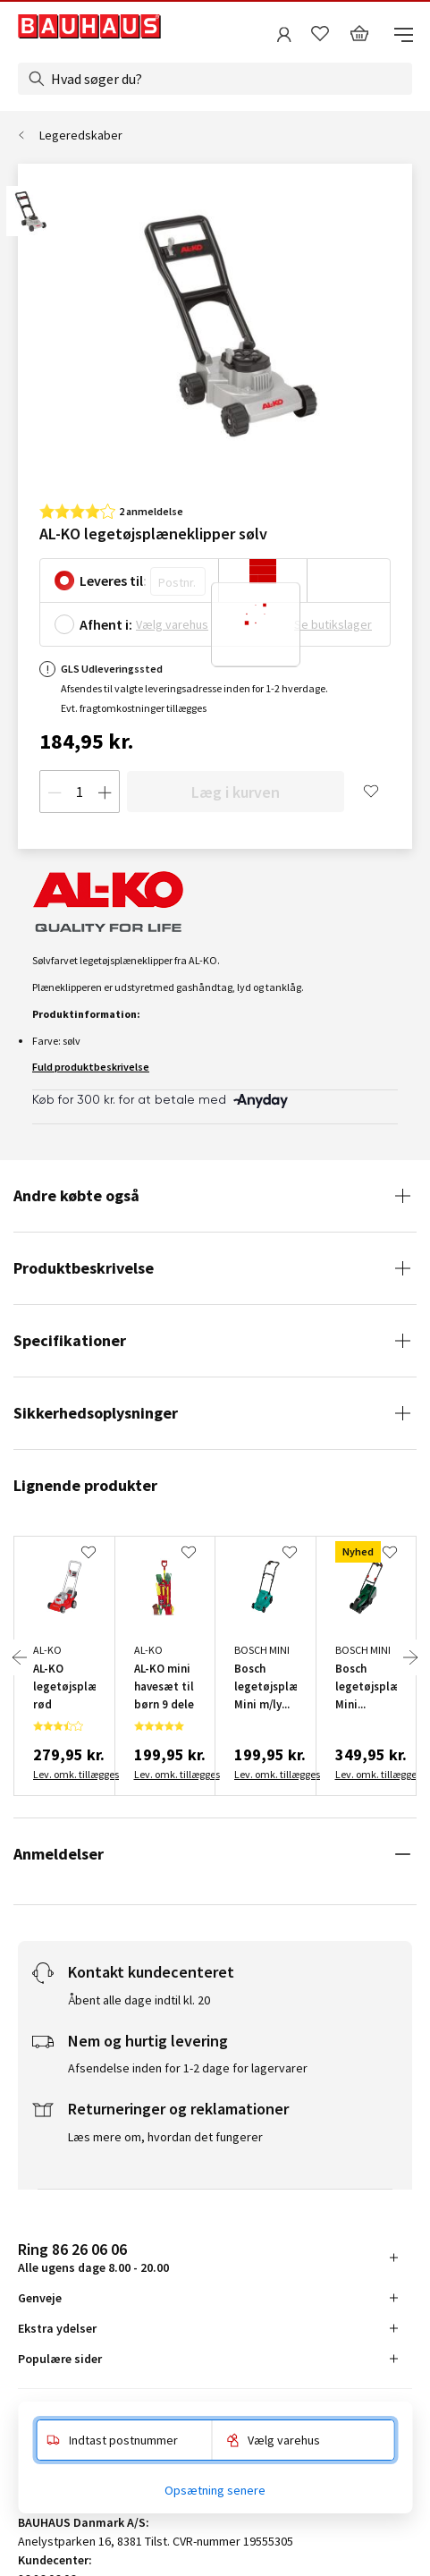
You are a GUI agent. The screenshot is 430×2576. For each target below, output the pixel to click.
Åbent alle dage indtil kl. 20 (139, 2000)
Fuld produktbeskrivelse (90, 1066)
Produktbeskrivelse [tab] (83, 1268)
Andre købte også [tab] (76, 1195)
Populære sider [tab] (60, 2359)
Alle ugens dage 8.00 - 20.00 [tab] (93, 2257)
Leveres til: (113, 580)
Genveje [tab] (40, 2298)
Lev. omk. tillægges (64, 1774)
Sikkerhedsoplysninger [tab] (95, 1412)
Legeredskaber (80, 135)
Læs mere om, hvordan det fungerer (165, 2137)
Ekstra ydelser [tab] (57, 2328)
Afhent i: (106, 624)
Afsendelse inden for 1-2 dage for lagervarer (188, 2068)
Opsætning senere (215, 2490)
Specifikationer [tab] (69, 1340)
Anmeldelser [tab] (58, 1853)
